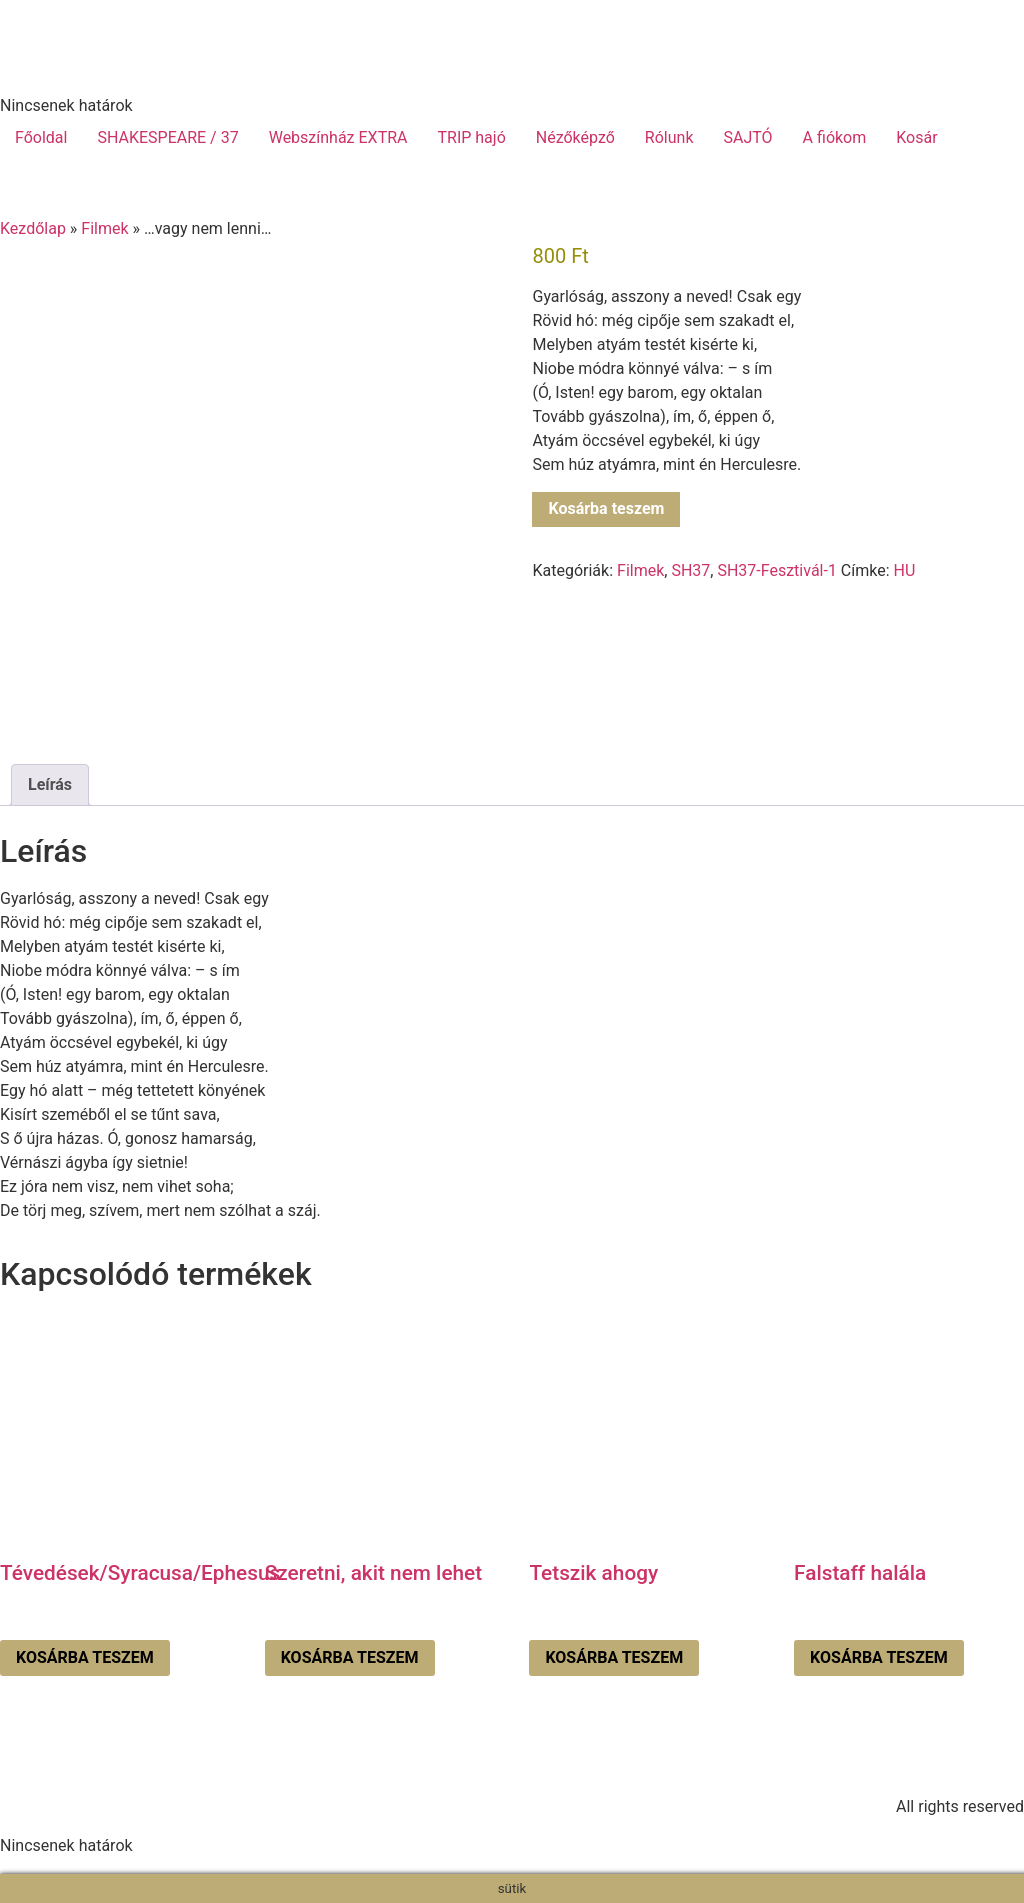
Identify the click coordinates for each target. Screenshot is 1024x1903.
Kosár (916, 137)
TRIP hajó (471, 137)
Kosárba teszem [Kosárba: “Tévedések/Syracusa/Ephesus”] (85, 1657)
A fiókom (835, 137)
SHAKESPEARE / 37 (167, 137)
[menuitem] (977, 138)
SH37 (690, 570)
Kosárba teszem (606, 508)
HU (905, 570)
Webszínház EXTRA (338, 137)
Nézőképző (575, 137)
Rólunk (669, 137)
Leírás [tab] (50, 784)
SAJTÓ (748, 137)
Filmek (104, 228)
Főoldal (41, 137)
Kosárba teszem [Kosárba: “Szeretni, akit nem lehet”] (350, 1657)
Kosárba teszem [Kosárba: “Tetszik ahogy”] (614, 1657)
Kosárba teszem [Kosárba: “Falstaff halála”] (879, 1657)
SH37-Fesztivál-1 (776, 570)
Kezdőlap (33, 228)
